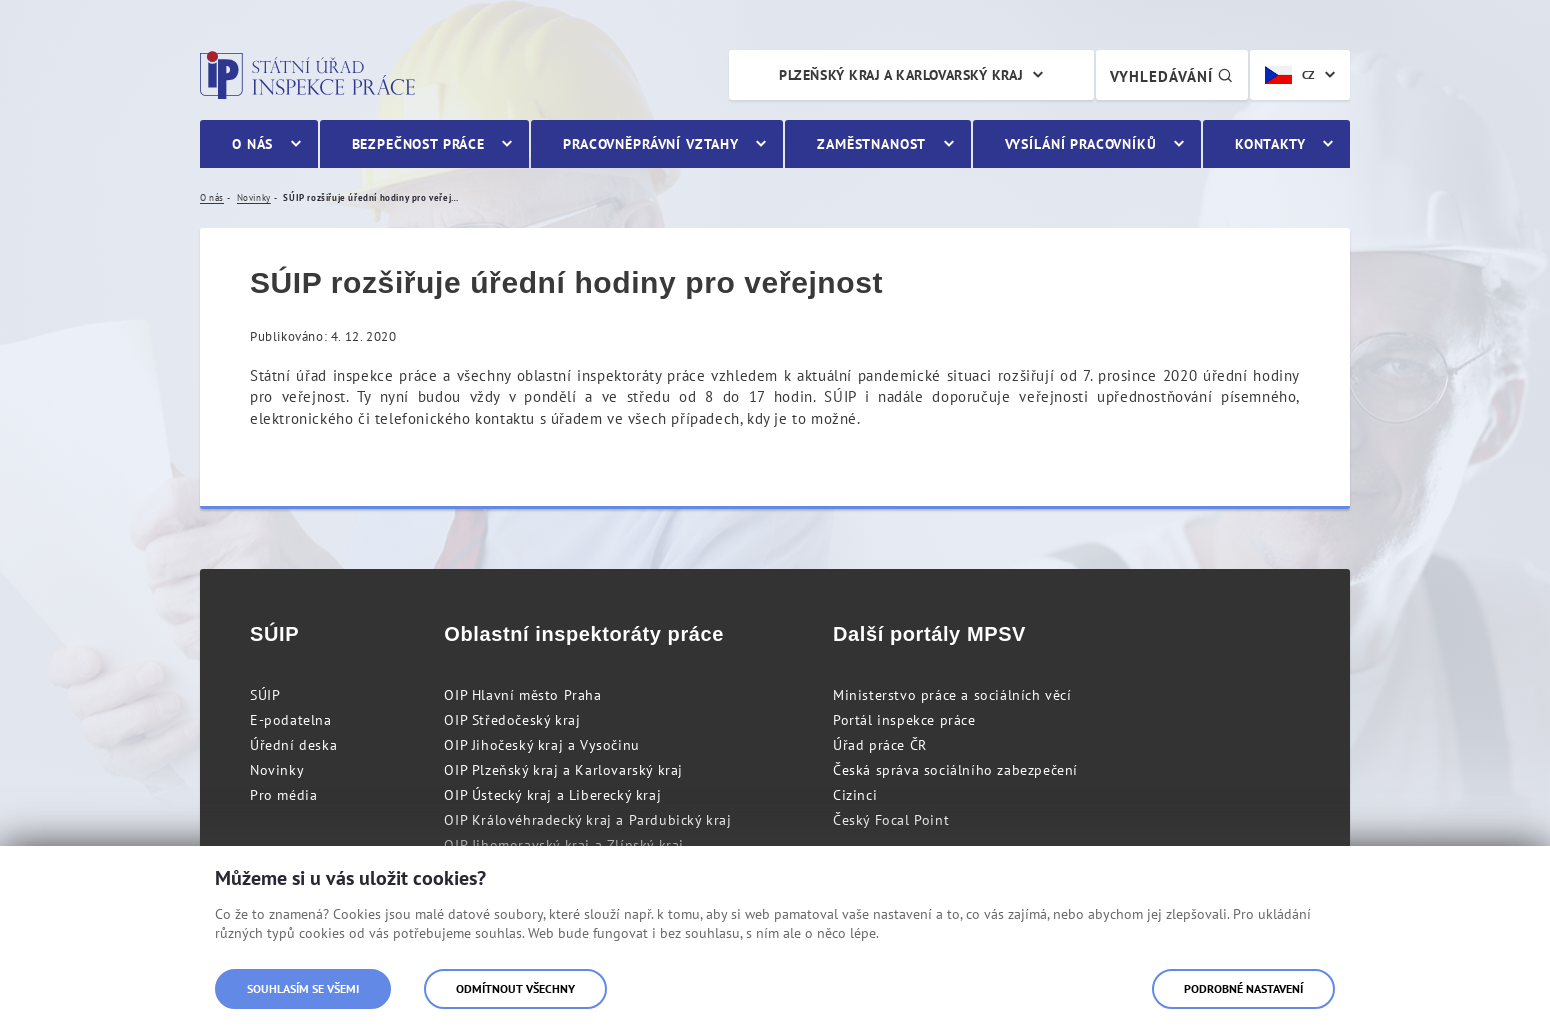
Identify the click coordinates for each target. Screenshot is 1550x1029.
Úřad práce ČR (880, 745)
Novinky (277, 770)
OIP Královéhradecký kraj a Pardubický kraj (587, 820)
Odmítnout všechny (515, 988)
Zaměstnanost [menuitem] (871, 144)
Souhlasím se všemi (303, 988)
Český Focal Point (891, 820)
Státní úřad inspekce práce (307, 75)
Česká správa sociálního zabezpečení (955, 770)
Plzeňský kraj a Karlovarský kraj (901, 75)
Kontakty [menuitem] (1270, 144)
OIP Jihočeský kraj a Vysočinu (541, 745)
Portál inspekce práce (904, 720)
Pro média (283, 795)
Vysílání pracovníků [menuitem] (1081, 144)
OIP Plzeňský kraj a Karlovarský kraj (563, 770)
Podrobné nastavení (1243, 988)
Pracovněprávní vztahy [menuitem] (651, 144)
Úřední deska (293, 745)
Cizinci (855, 795)
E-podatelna (291, 720)
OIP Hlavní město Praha (522, 695)
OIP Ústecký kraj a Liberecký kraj (552, 795)
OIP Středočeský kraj (512, 720)
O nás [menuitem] (252, 144)
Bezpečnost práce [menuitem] (418, 144)
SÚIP (265, 695)
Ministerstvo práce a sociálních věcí (952, 695)
